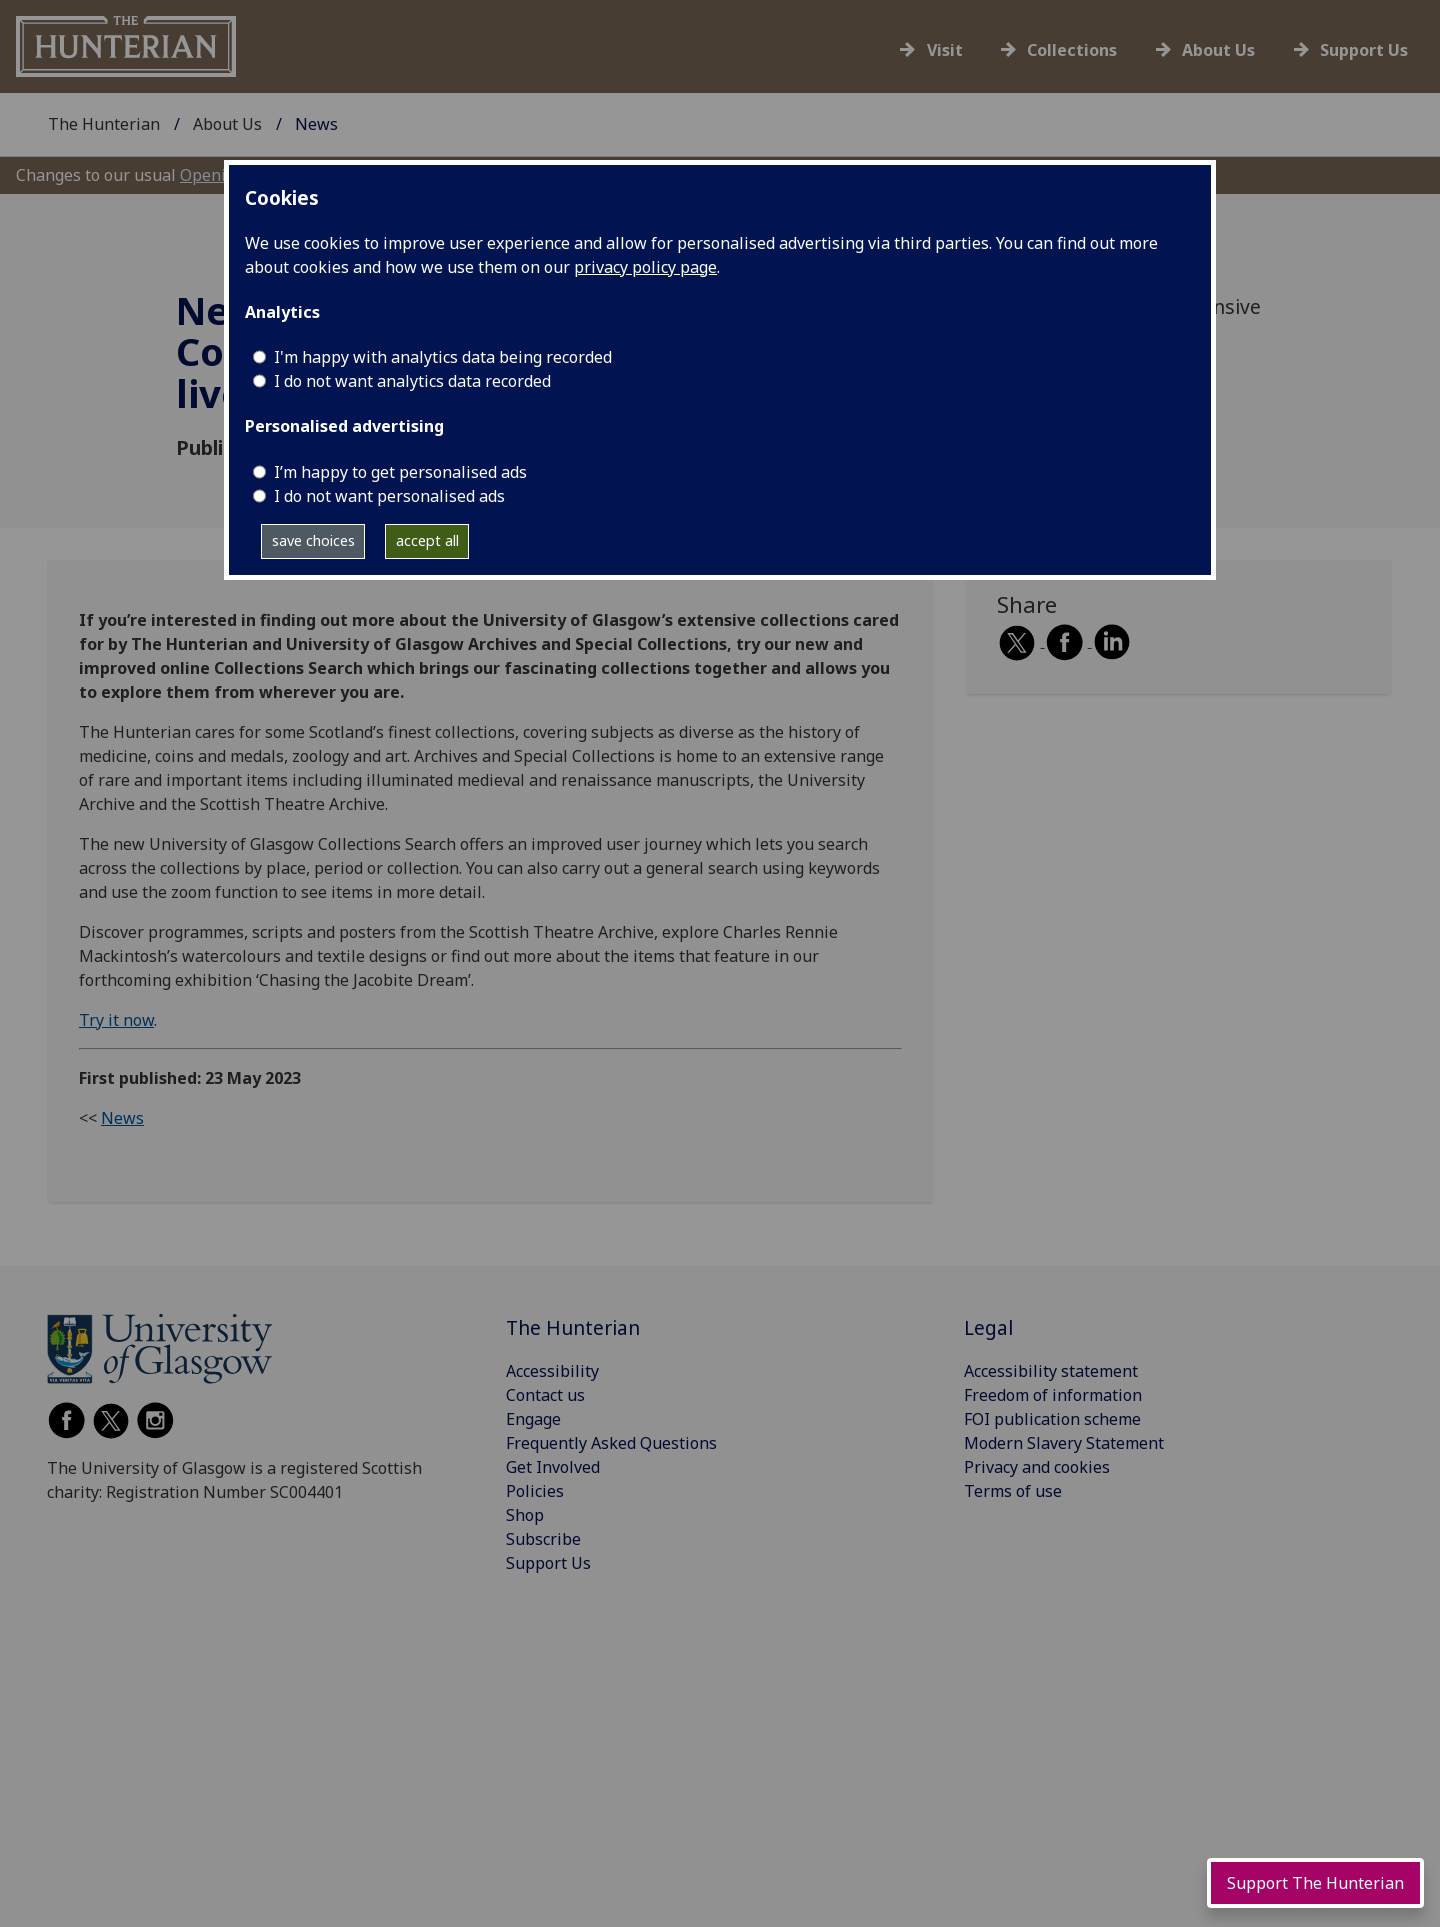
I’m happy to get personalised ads (400, 472)
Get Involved (553, 1467)
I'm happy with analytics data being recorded (443, 357)
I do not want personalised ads (389, 496)
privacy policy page (645, 267)
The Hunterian (104, 124)
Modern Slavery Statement (1064, 1443)
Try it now (116, 1020)
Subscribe (543, 1539)
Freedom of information (1053, 1395)
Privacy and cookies (1037, 1467)
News (122, 1118)
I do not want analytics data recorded (412, 381)
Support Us (1364, 50)
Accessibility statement (1051, 1371)
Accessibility (552, 1371)
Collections (1072, 50)
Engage (533, 1419)
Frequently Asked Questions (611, 1443)
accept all (427, 540)
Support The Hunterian (1315, 1883)
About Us (1218, 50)
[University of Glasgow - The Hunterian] (126, 45)
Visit (945, 50)
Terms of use (1013, 1491)
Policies (535, 1491)
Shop (525, 1515)
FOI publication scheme (1052, 1419)
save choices (313, 540)
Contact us (545, 1395)
